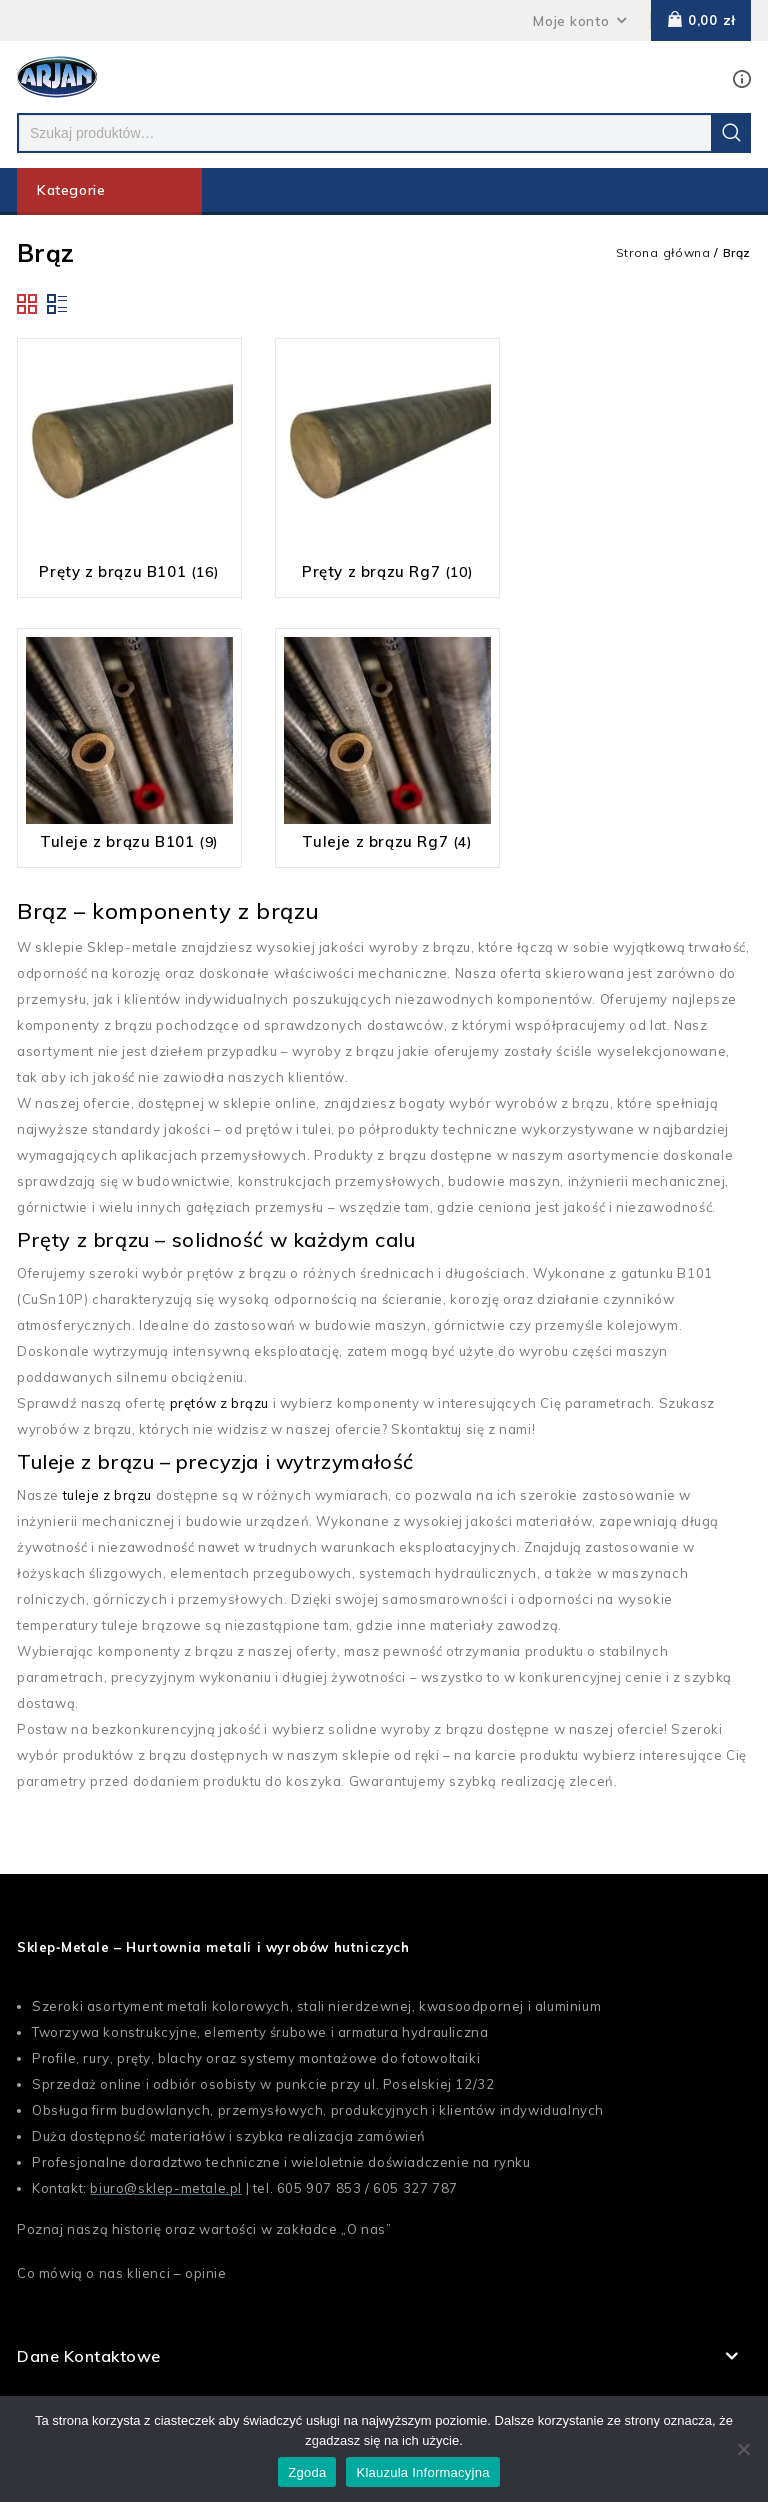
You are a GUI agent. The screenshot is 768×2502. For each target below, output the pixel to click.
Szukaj (731, 133)
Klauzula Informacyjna (422, 2472)
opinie (206, 2273)
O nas (366, 2229)
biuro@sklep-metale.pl (166, 2188)
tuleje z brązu (107, 1495)
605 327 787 (415, 2188)
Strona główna (663, 252)
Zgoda (307, 2472)
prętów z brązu (219, 1403)
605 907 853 (319, 2188)
